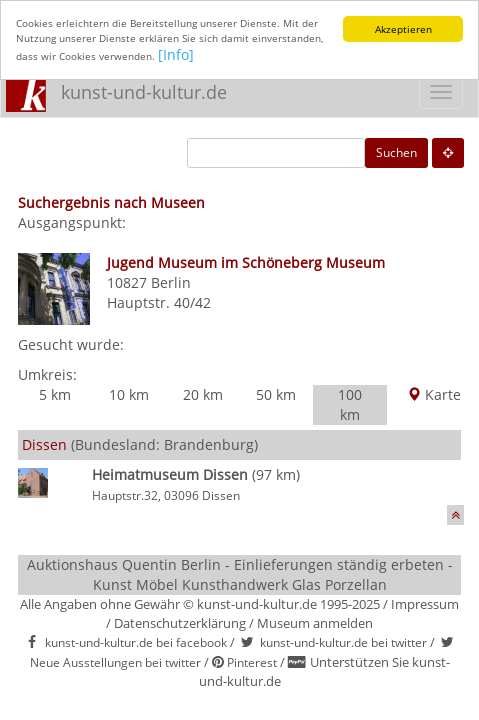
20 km (203, 394)
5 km (55, 394)
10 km (129, 394)
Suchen (396, 152)
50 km (276, 394)
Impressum (425, 604)
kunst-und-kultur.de (144, 92)
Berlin (171, 282)
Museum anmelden (315, 623)
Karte (434, 394)
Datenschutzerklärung (180, 623)
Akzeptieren (403, 29)
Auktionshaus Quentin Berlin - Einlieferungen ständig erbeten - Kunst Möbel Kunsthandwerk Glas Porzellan (240, 574)
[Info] (176, 54)
